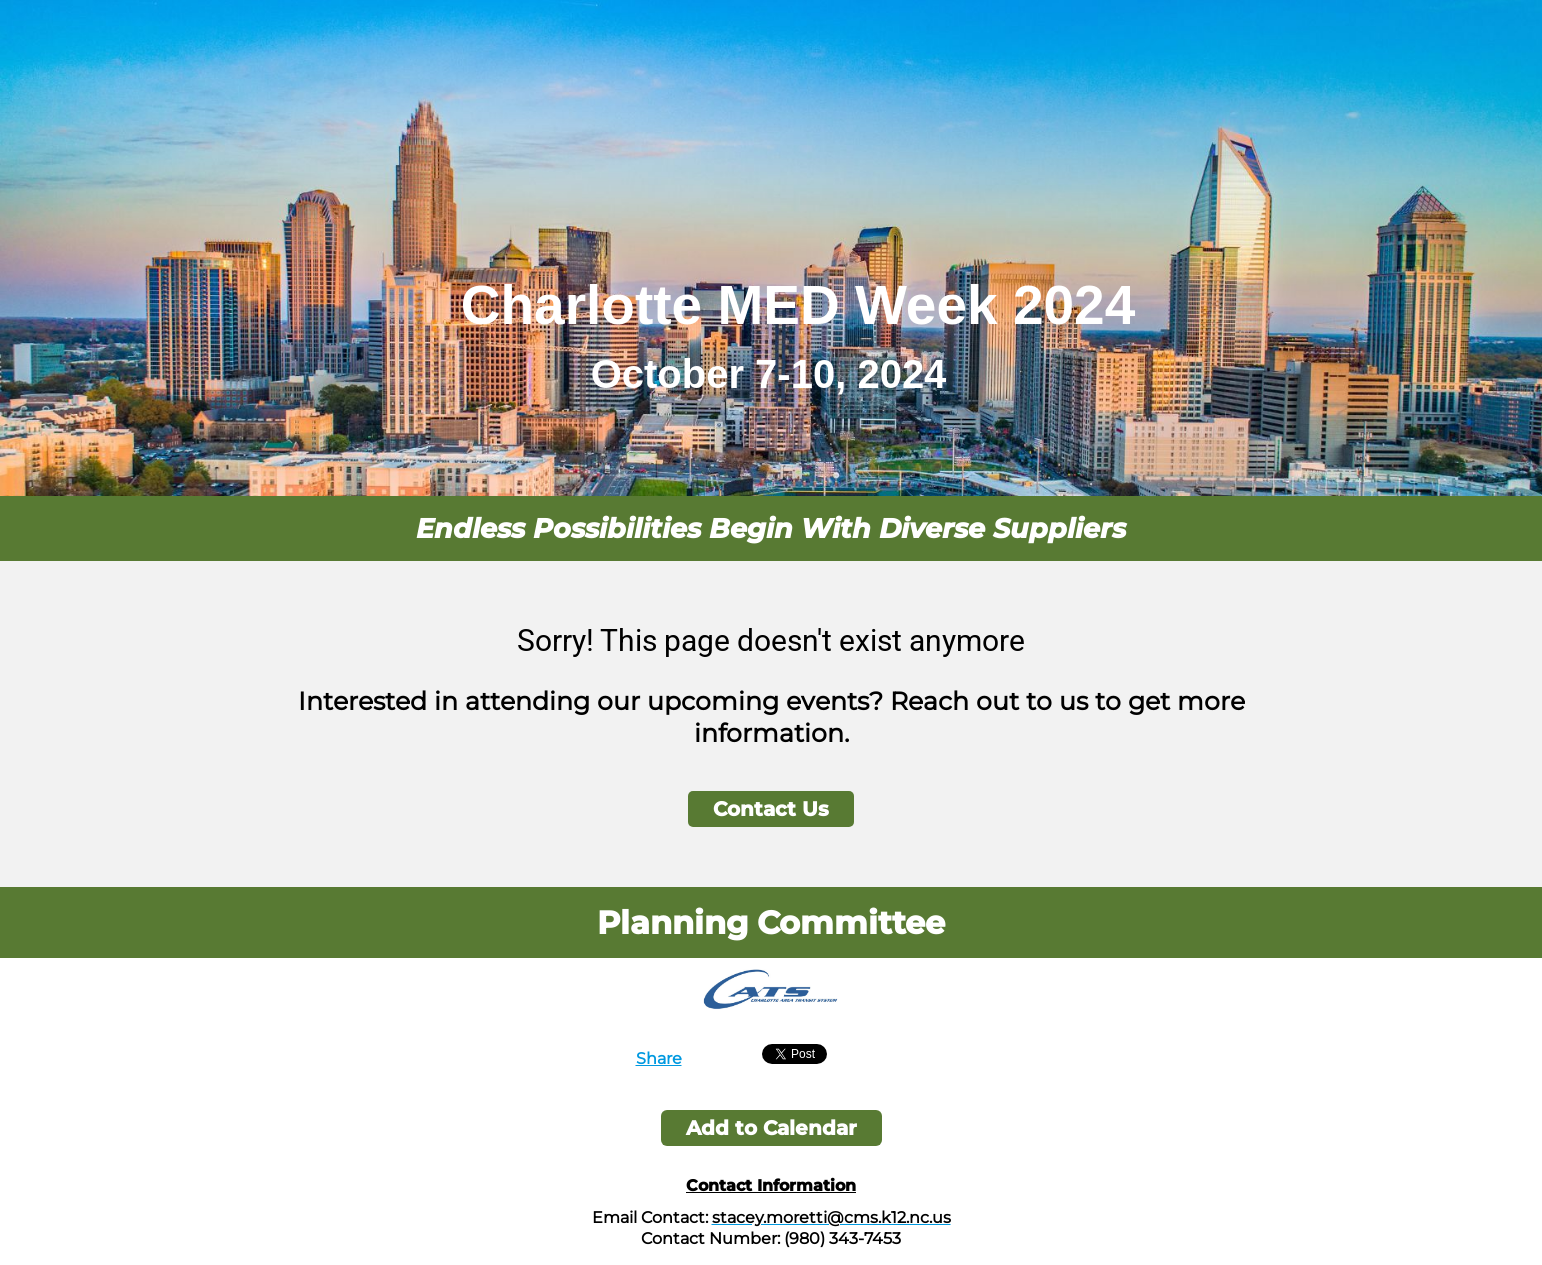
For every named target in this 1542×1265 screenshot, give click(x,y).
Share (659, 1058)
